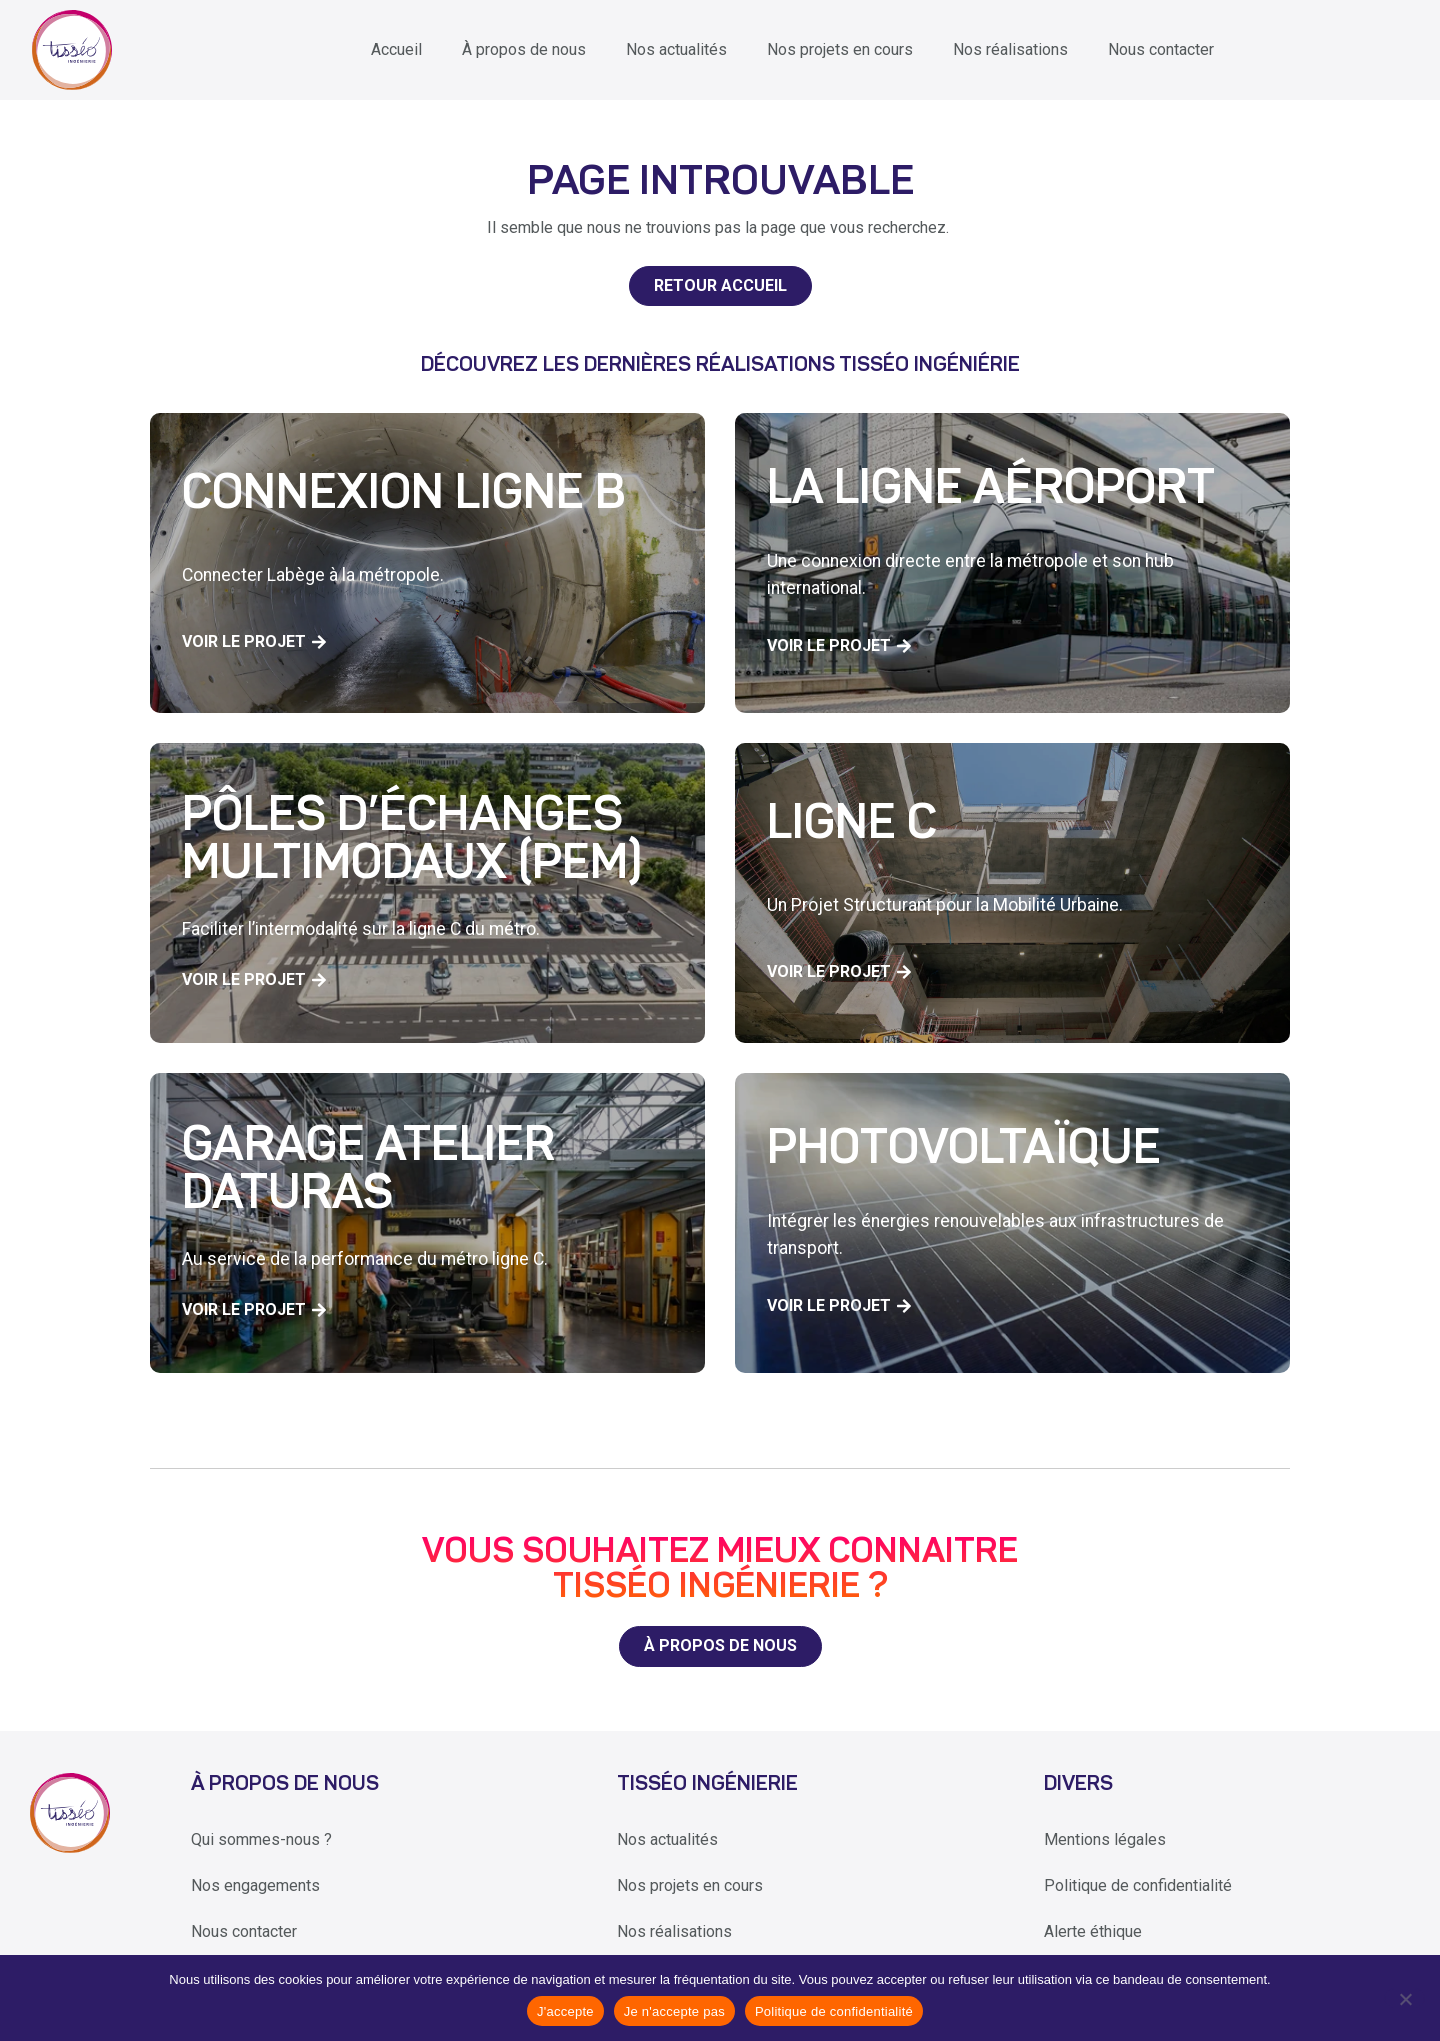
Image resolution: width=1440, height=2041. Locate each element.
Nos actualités (676, 49)
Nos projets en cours (840, 49)
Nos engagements (255, 1885)
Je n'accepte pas (674, 2011)
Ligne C (852, 826)
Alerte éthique (1093, 1931)
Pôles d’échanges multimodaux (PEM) (412, 842)
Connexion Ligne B (404, 496)
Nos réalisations (1010, 49)
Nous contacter (1161, 49)
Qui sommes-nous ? (261, 1839)
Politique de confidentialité (1138, 1885)
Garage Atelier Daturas (368, 1172)
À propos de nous (524, 49)
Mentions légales (1105, 1839)
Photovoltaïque (964, 1151)
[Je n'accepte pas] (1404, 1998)
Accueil (396, 49)
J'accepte (565, 2011)
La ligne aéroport (991, 491)
